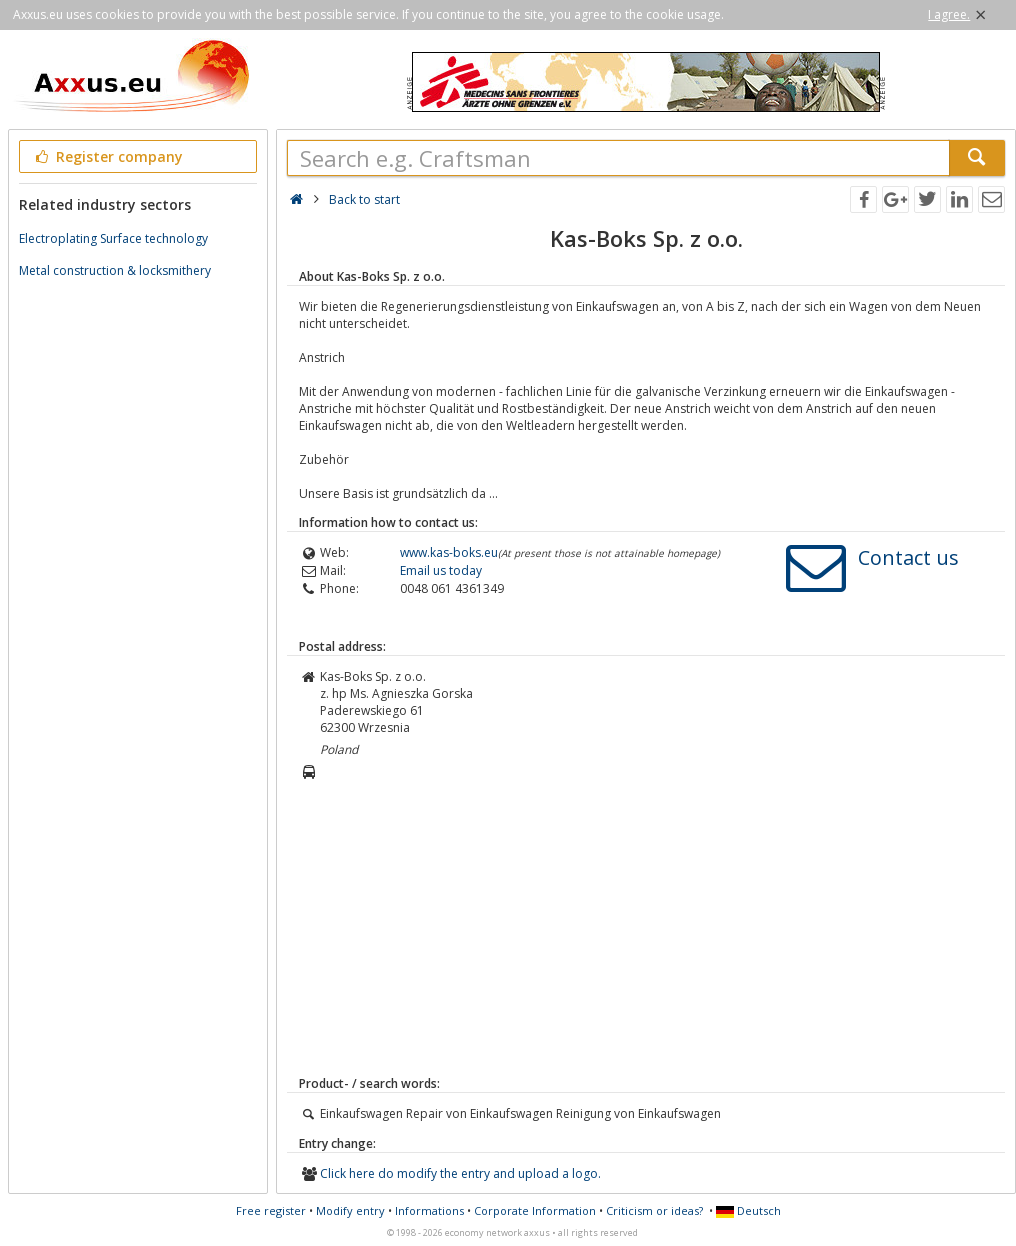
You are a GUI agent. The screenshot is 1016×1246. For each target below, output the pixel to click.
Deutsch (748, 1210)
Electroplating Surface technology (113, 238)
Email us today (441, 570)
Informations (429, 1210)
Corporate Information (535, 1210)
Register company (107, 156)
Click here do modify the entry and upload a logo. (460, 1173)
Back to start (364, 199)
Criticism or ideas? (654, 1210)
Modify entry (350, 1210)
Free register (271, 1210)
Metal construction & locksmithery (115, 270)
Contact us (908, 557)
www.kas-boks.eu (449, 552)
